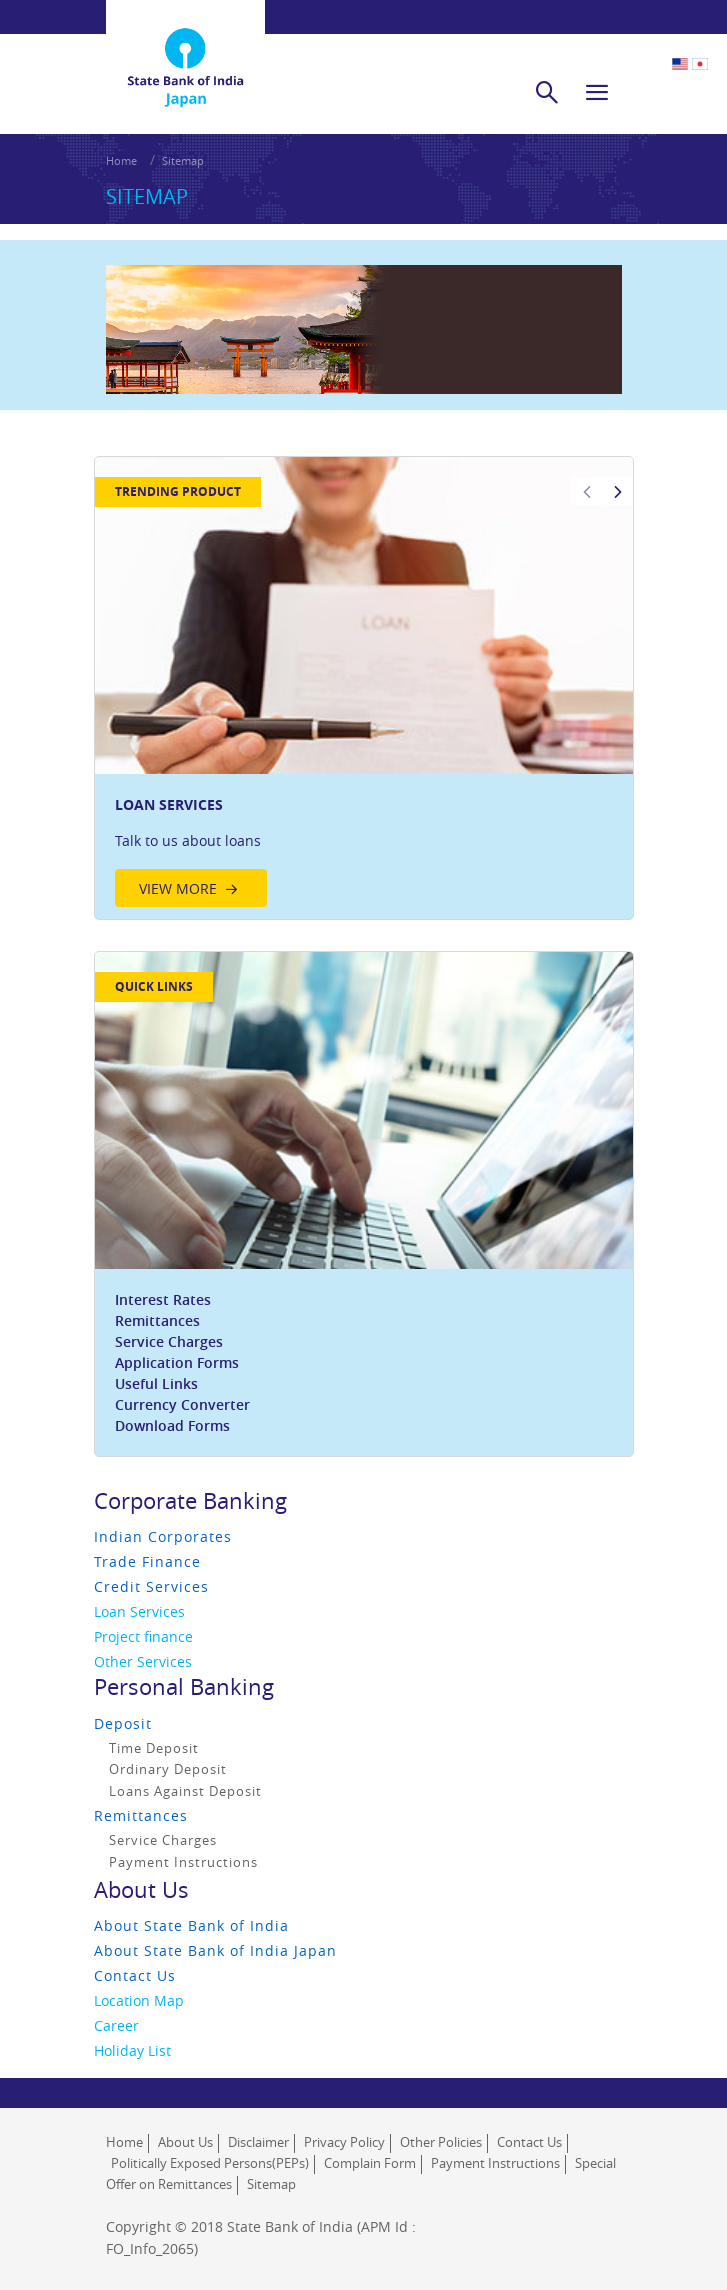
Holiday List (132, 2050)
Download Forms (172, 1425)
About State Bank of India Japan (215, 1950)
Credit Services (151, 1586)
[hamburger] (597, 92)
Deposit (123, 1723)
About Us (141, 1889)
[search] (547, 92)
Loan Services (139, 1611)
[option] (364, 688)
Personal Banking (184, 1686)
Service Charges (169, 1341)
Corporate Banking (190, 1500)
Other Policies (441, 2142)
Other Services (143, 1661)
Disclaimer (258, 2142)
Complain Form (370, 2163)
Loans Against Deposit (185, 1791)
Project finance (143, 1636)
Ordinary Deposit (168, 1769)
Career (116, 2025)
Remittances (157, 1320)
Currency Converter (182, 1404)
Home (121, 160)
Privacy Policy (344, 2142)
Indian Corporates (163, 1536)
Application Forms (177, 1362)
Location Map (139, 2000)
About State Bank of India (191, 1925)
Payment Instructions (183, 1862)
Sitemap (183, 160)
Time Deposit (154, 1748)
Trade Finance (147, 1561)
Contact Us (135, 1975)
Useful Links (156, 1383)
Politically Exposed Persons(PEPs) (210, 2163)
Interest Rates (163, 1299)
